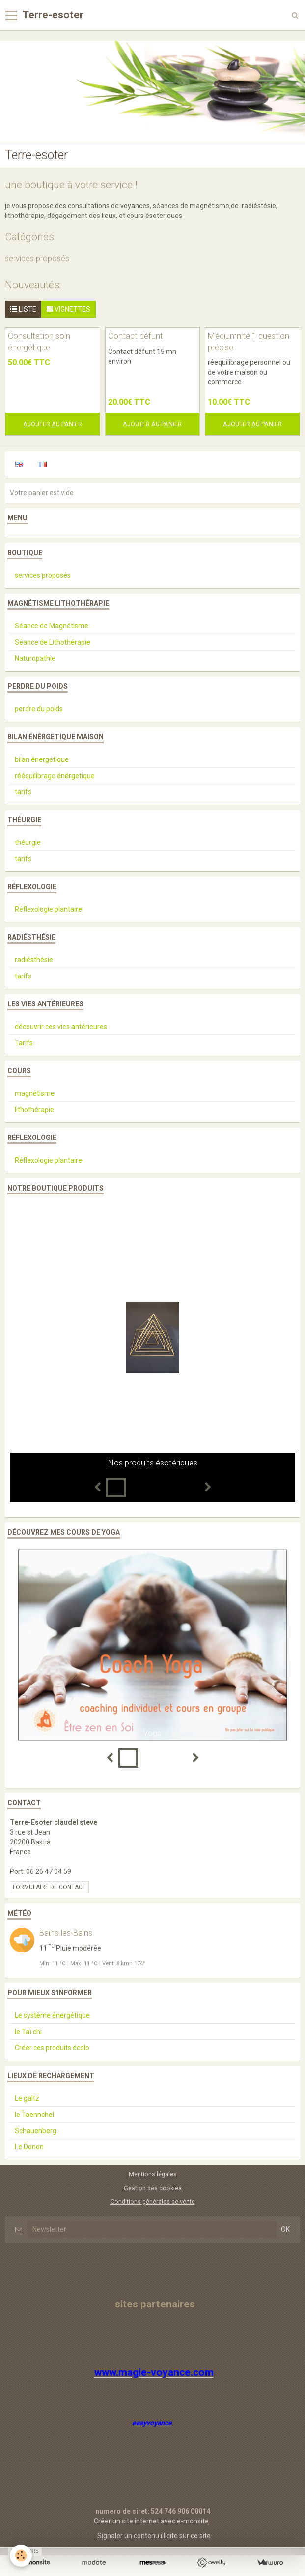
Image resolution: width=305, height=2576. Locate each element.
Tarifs (24, 1043)
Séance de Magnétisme (51, 626)
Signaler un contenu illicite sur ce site (154, 2536)
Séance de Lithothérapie (52, 642)
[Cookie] (21, 2556)
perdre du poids (39, 709)
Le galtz (27, 2098)
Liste (23, 309)
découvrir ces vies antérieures (61, 1026)
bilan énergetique (42, 759)
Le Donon (29, 2147)
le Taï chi (28, 2031)
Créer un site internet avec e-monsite (151, 2521)
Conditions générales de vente (153, 2201)
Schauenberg (35, 2131)
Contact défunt (135, 336)
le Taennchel (34, 2114)
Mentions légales (153, 2174)
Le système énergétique (52, 2015)
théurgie (28, 842)
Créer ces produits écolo (52, 2048)
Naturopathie (35, 658)
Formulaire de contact (49, 1887)
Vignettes (68, 309)
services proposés (37, 258)
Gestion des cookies (153, 2188)
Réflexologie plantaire (48, 909)
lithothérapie (34, 1109)
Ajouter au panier (52, 424)
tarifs (23, 792)
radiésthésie (34, 960)
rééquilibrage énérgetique (55, 776)
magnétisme (35, 1093)
